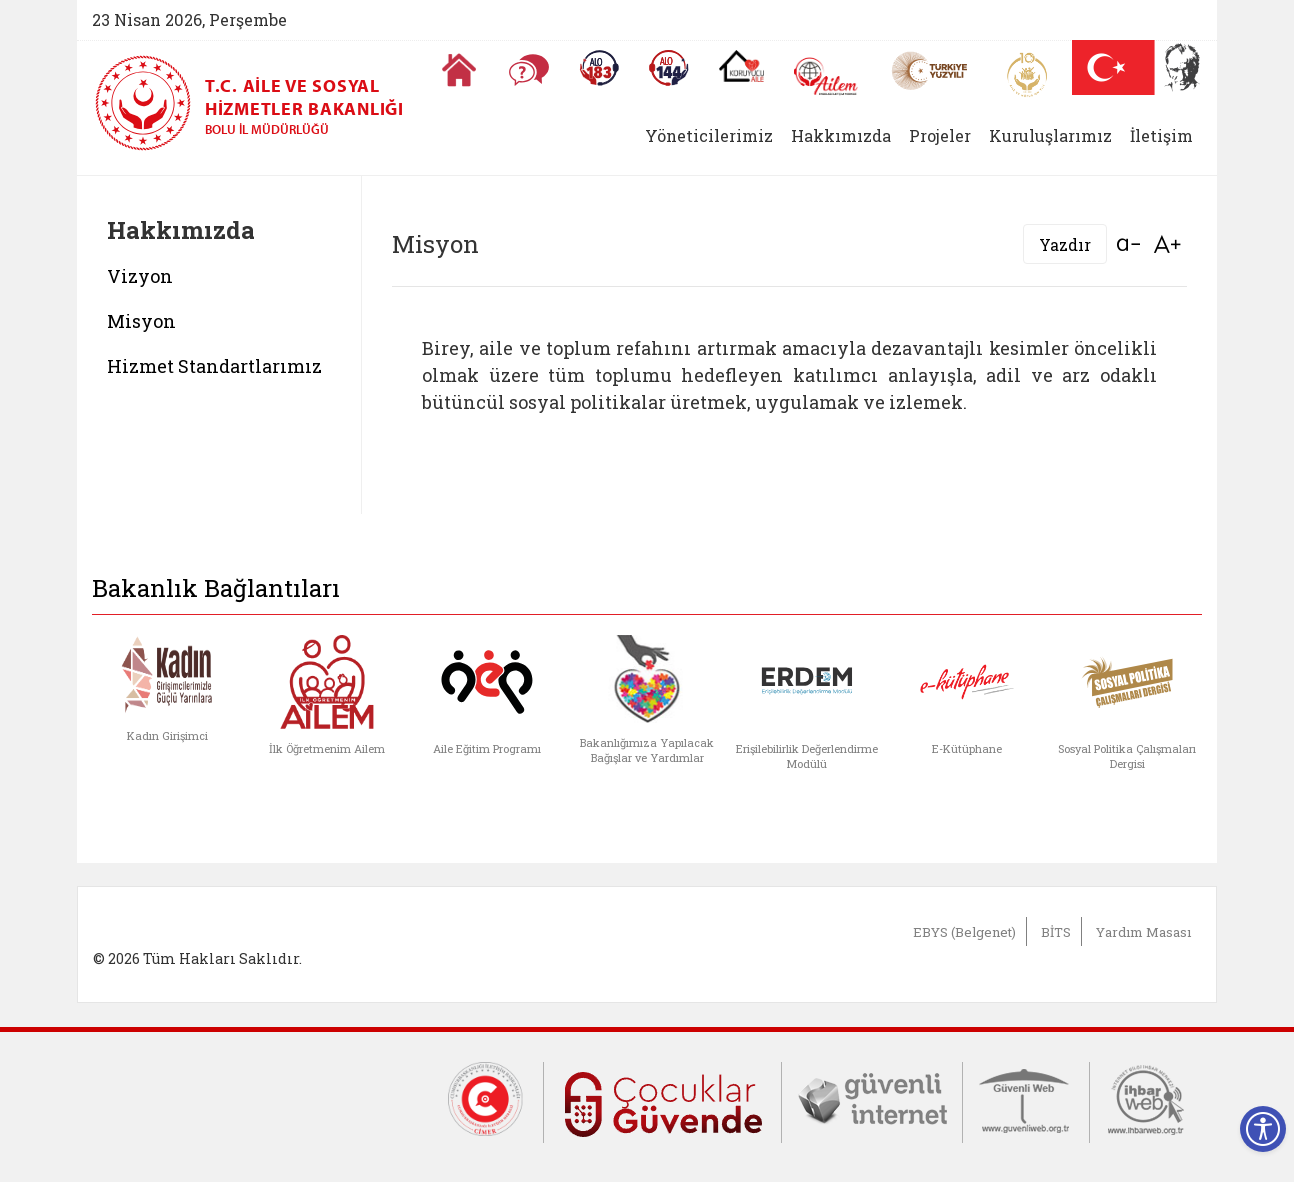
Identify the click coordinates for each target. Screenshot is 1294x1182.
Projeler (940, 135)
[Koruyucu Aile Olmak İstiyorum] (741, 66)
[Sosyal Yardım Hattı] (669, 68)
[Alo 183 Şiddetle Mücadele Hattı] (599, 68)
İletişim (1161, 135)
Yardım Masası (1143, 932)
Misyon (141, 321)
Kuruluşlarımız (1050, 135)
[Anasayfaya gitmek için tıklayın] (459, 70)
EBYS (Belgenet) (964, 932)
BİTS (1056, 932)
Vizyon (140, 276)
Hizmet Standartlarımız (214, 366)
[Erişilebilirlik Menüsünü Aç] (1263, 1129)
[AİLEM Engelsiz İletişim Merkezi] (826, 76)
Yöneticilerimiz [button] (709, 135)
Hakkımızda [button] (841, 135)
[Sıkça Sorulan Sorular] (529, 70)
